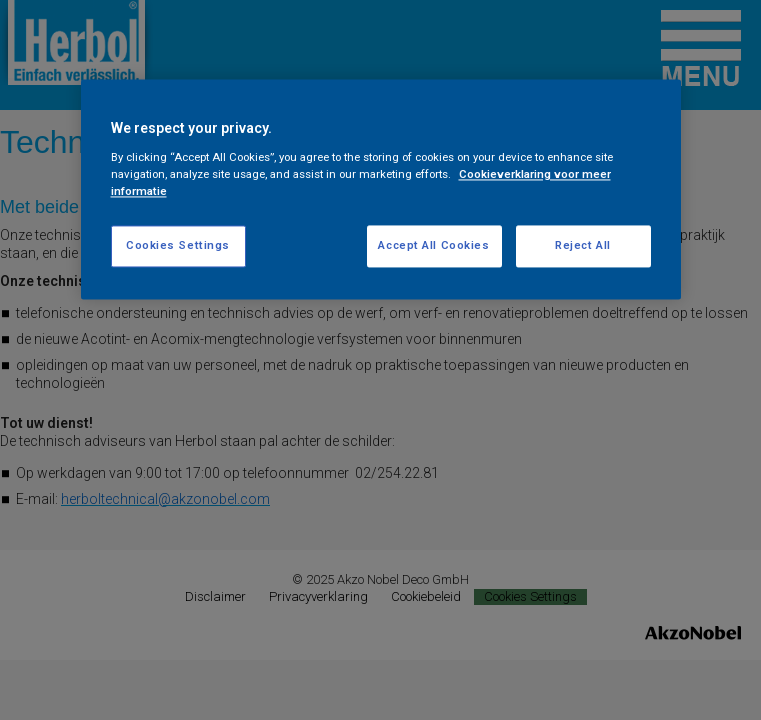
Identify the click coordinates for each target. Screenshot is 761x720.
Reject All (583, 245)
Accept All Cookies (433, 245)
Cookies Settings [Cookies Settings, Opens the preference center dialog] (178, 245)
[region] (381, 189)
